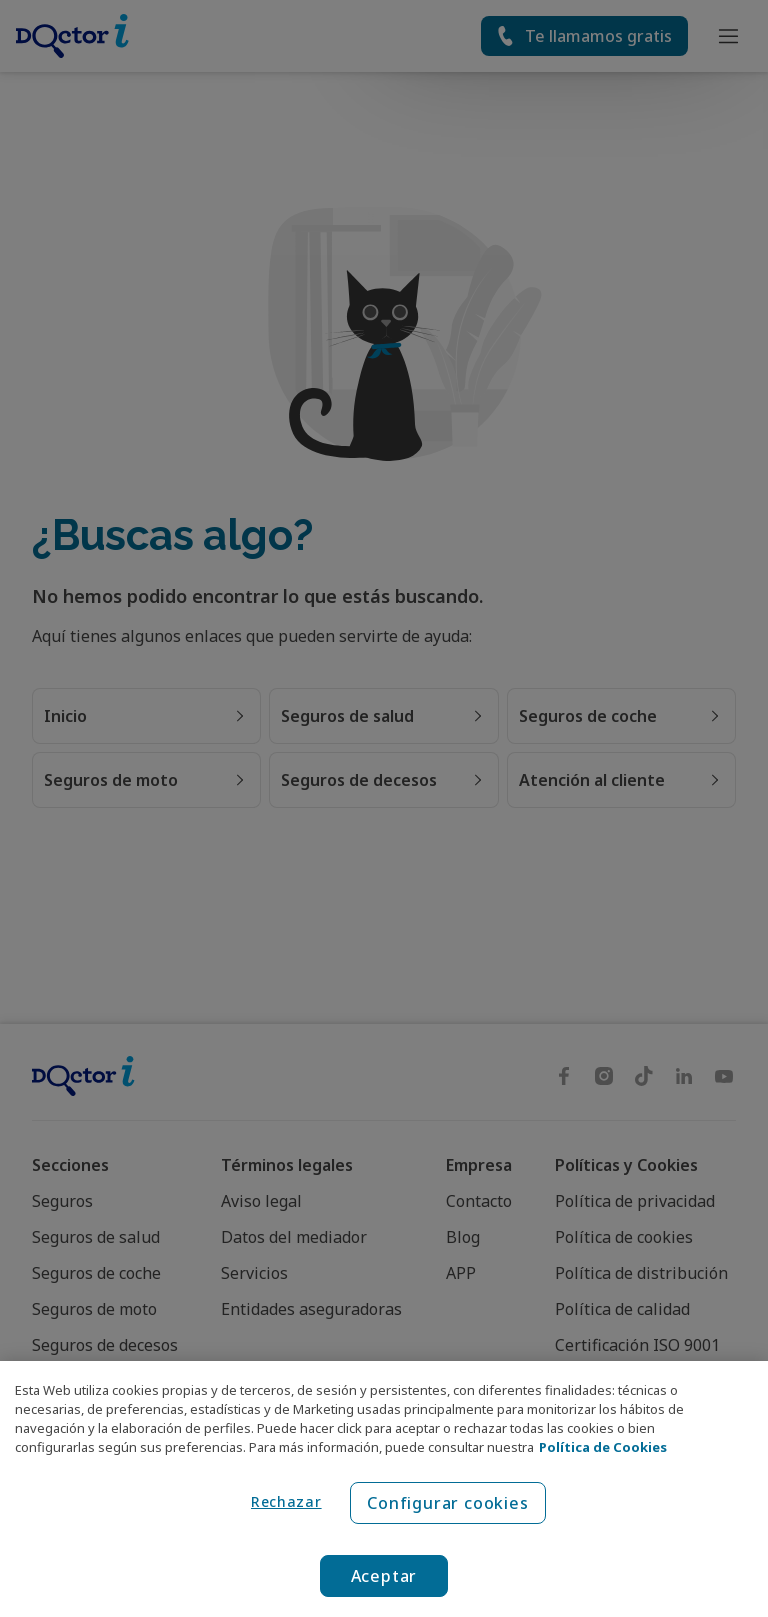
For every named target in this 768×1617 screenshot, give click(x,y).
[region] (384, 1489)
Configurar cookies (447, 1503)
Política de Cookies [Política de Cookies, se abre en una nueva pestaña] (603, 1447)
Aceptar (384, 1576)
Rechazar (286, 1501)
